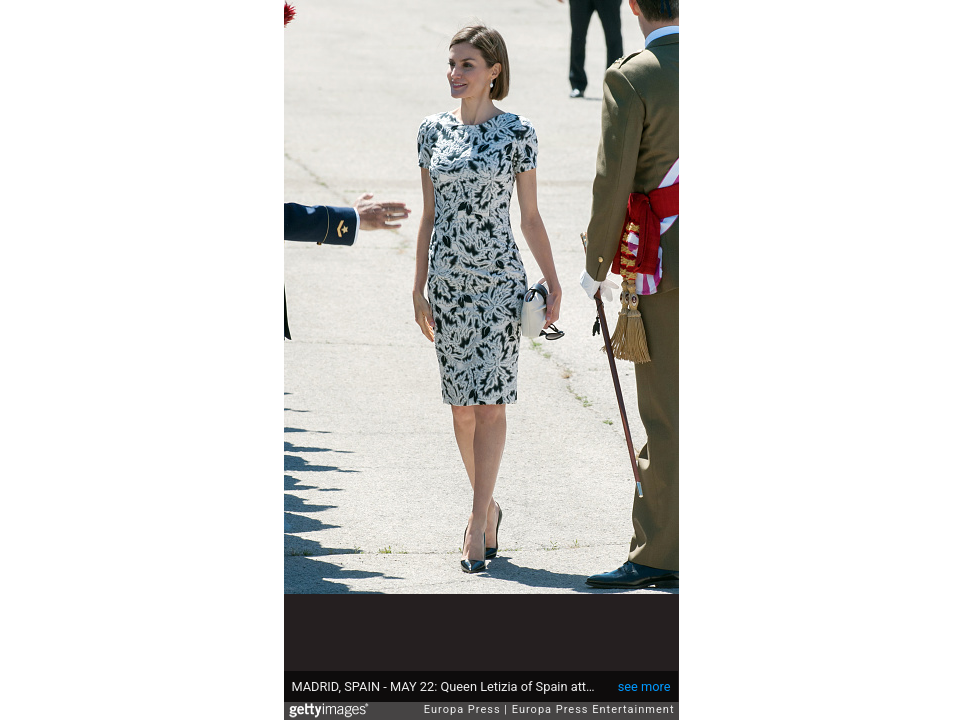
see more (644, 686)
